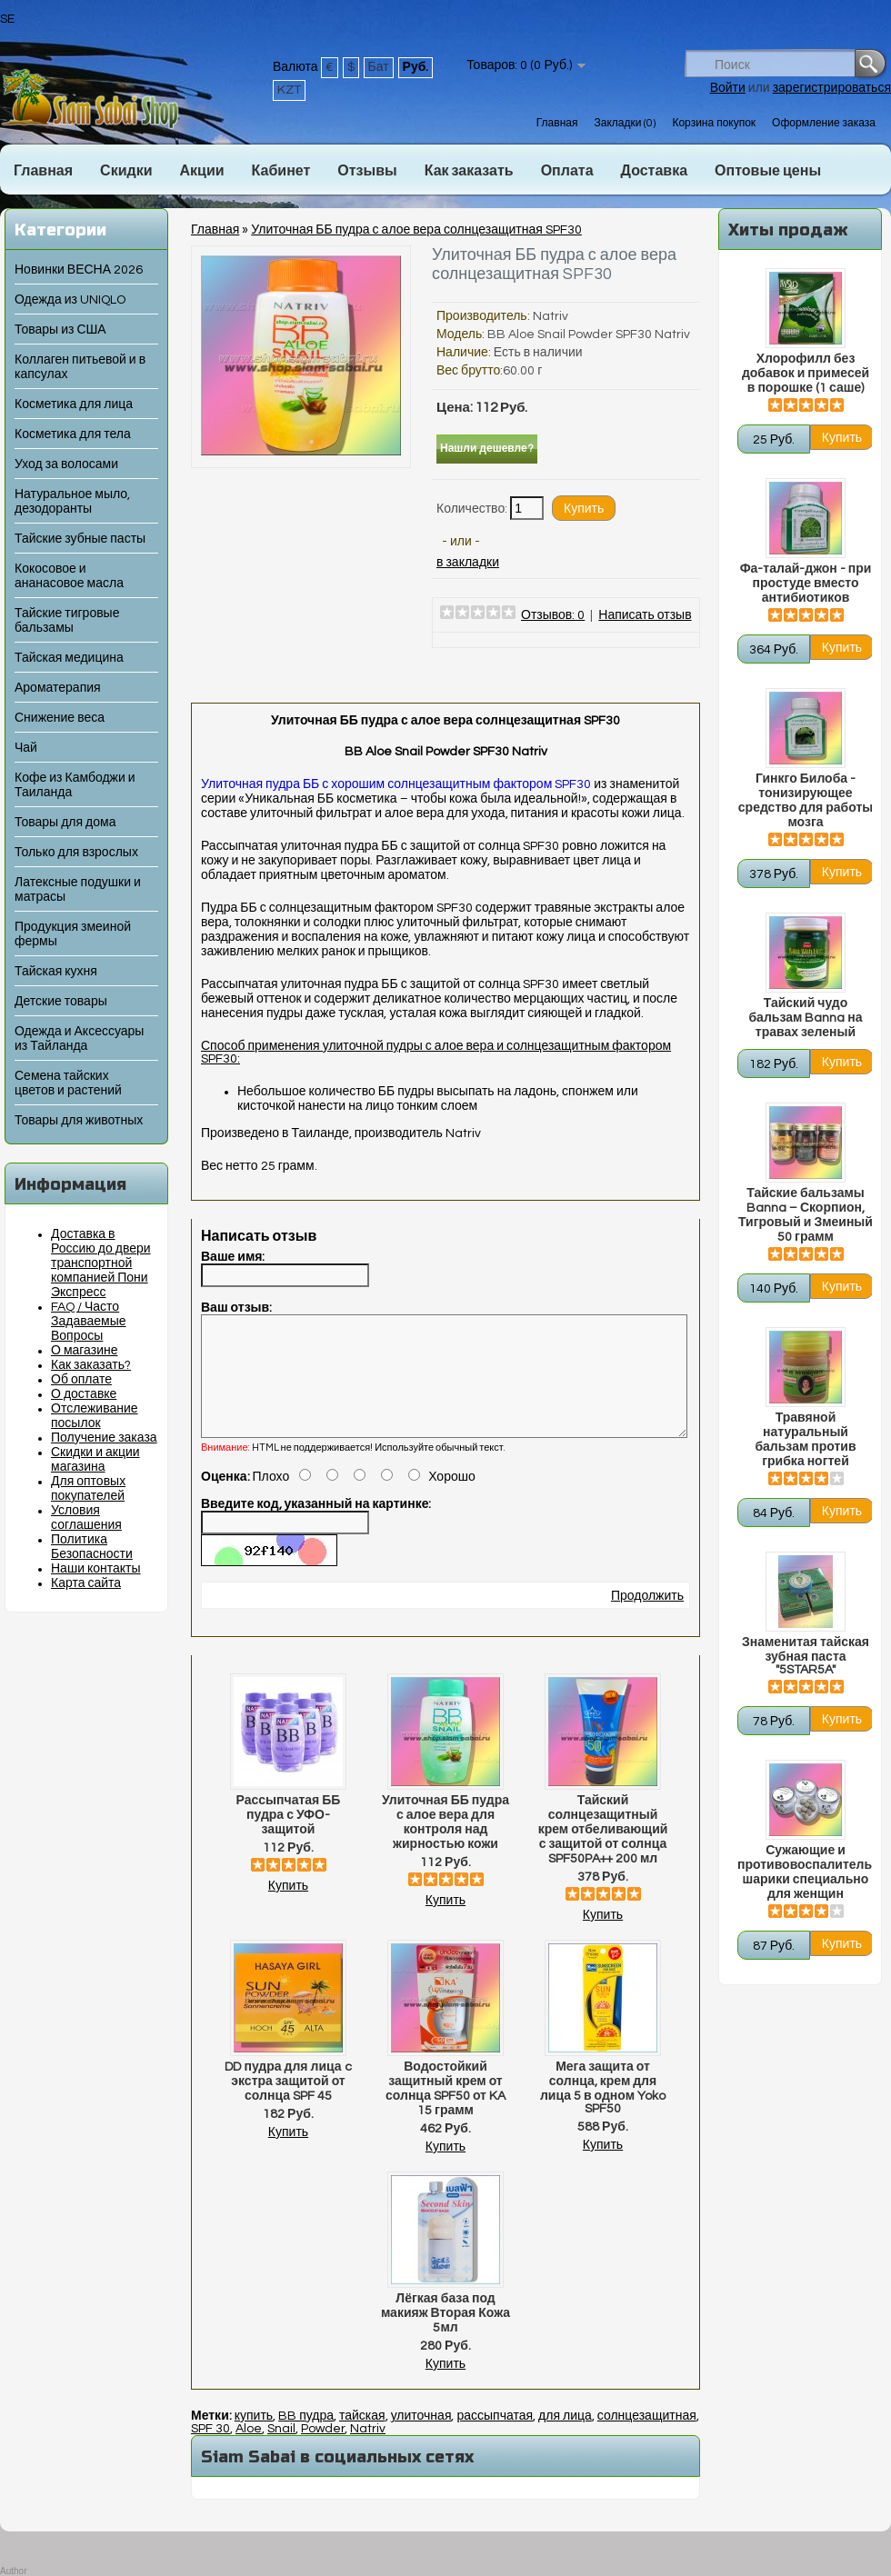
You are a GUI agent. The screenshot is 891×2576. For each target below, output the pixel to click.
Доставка (654, 171)
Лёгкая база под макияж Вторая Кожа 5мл (445, 2335)
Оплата (567, 171)
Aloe (248, 2450)
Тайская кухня (56, 971)
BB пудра (306, 2437)
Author (13, 2571)
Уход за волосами (66, 464)
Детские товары (61, 1001)
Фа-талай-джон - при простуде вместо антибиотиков (806, 583)
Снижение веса (60, 718)
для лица (565, 2437)
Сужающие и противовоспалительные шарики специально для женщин (805, 1872)
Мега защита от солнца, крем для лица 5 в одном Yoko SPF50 (603, 2109)
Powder (323, 2450)
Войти (728, 88)
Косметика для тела (73, 434)
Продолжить (647, 1618)
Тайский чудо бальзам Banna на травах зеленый (805, 1018)
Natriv (550, 316)
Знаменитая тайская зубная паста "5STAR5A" (805, 1656)
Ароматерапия (58, 688)
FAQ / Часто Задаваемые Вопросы (88, 1322)
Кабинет (281, 171)
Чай (26, 748)
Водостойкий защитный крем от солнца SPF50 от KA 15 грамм (445, 2110)
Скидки (126, 171)
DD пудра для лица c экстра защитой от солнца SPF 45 (288, 2103)
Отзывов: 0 (553, 615)
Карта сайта (86, 1583)
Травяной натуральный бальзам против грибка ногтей (805, 1440)
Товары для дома (65, 822)
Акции (201, 171)
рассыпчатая (494, 2437)
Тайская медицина (69, 658)
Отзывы (366, 171)
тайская (362, 2437)
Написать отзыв (644, 615)
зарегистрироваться (832, 88)
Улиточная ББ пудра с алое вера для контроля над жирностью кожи (445, 1844)
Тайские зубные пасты (80, 539)
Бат (378, 67)
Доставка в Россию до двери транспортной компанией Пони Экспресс (101, 1263)
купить (254, 2437)
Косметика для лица (74, 404)
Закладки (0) (625, 123)
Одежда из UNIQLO (70, 300)
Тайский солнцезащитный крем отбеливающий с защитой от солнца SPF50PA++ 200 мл (603, 1851)
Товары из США (60, 330)
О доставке (83, 1394)
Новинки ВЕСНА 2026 (79, 270)
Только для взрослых (76, 852)
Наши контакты (96, 1569)
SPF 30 (210, 2450)
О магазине (84, 1350)
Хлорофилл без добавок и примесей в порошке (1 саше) (805, 373)
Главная (557, 123)
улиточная (421, 2437)
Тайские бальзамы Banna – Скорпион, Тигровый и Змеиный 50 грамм (805, 1215)
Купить (288, 1908)
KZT (289, 90)
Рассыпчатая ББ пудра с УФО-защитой (288, 1837)
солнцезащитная (646, 2437)
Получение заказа (104, 1438)
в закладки (467, 562)
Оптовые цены (768, 171)
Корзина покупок (714, 123)
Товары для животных (79, 1120)
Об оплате (81, 1379)
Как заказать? (91, 1365)
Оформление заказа (824, 123)
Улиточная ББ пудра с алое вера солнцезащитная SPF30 (416, 230)
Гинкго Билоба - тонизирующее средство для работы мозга (805, 801)
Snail (281, 2450)
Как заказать (469, 171)
